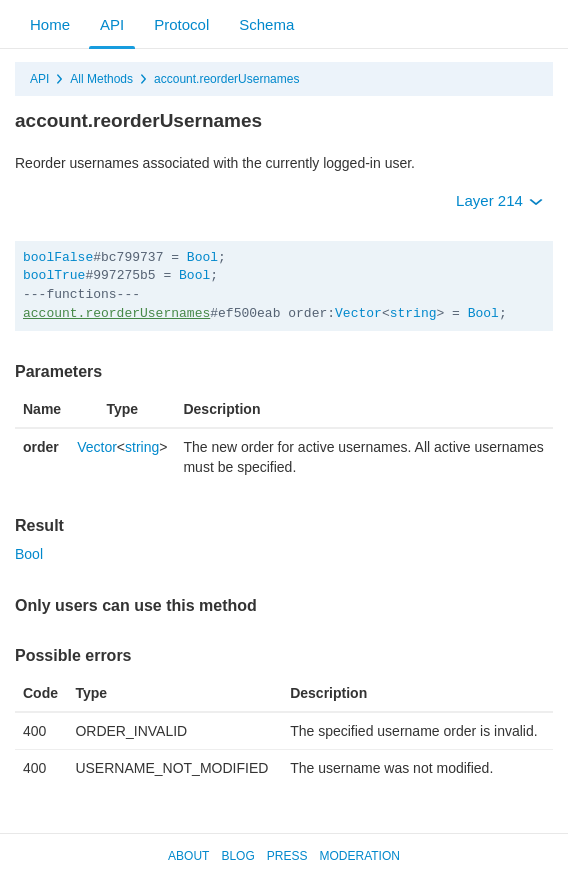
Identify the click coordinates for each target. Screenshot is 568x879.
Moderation (359, 856)
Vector (358, 313)
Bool (202, 257)
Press (287, 856)
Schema (266, 24)
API (112, 24)
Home (50, 24)
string (413, 313)
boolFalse (58, 257)
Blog (237, 856)
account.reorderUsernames (226, 79)
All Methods (101, 79)
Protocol (181, 24)
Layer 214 (499, 200)
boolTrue (54, 275)
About (188, 856)
